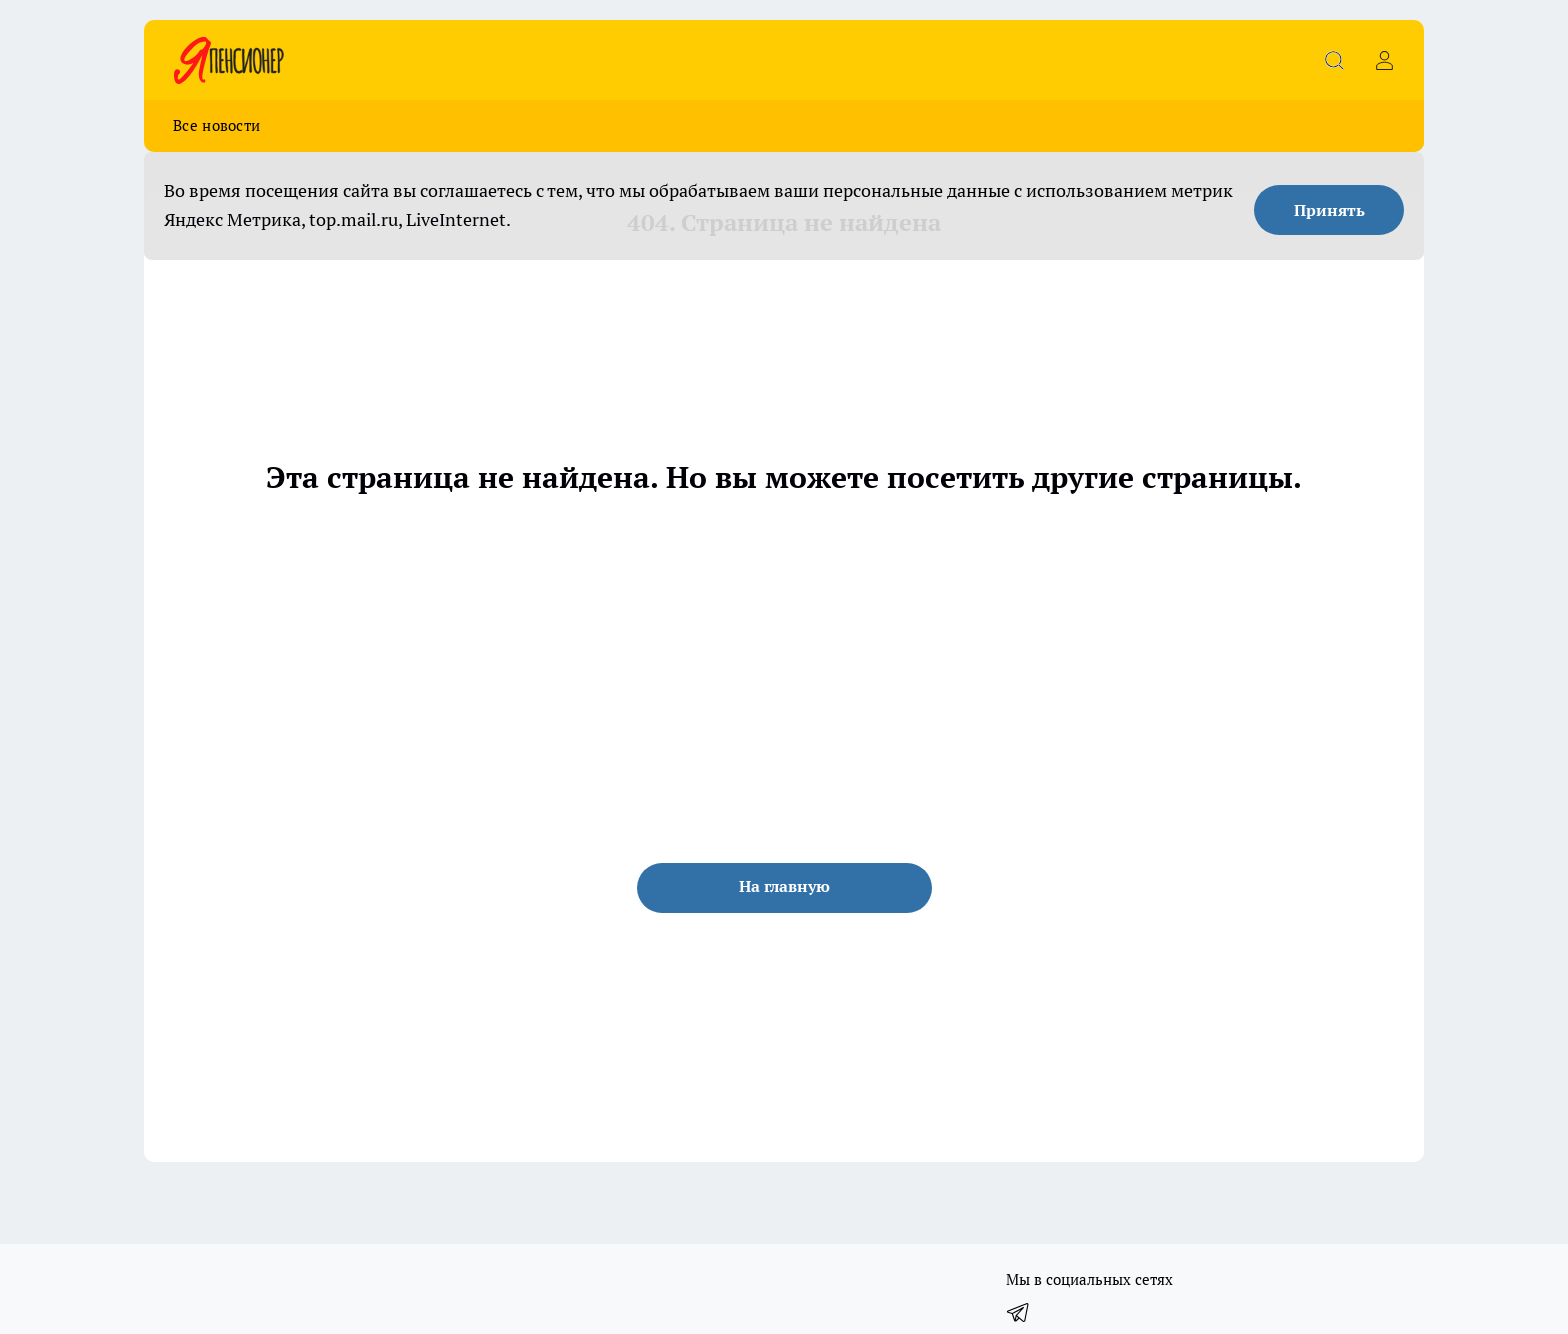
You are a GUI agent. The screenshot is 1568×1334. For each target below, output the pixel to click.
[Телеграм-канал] (1019, 1312)
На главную (784, 886)
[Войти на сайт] (1384, 60)
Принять (1329, 210)
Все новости (216, 125)
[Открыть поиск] (1334, 60)
